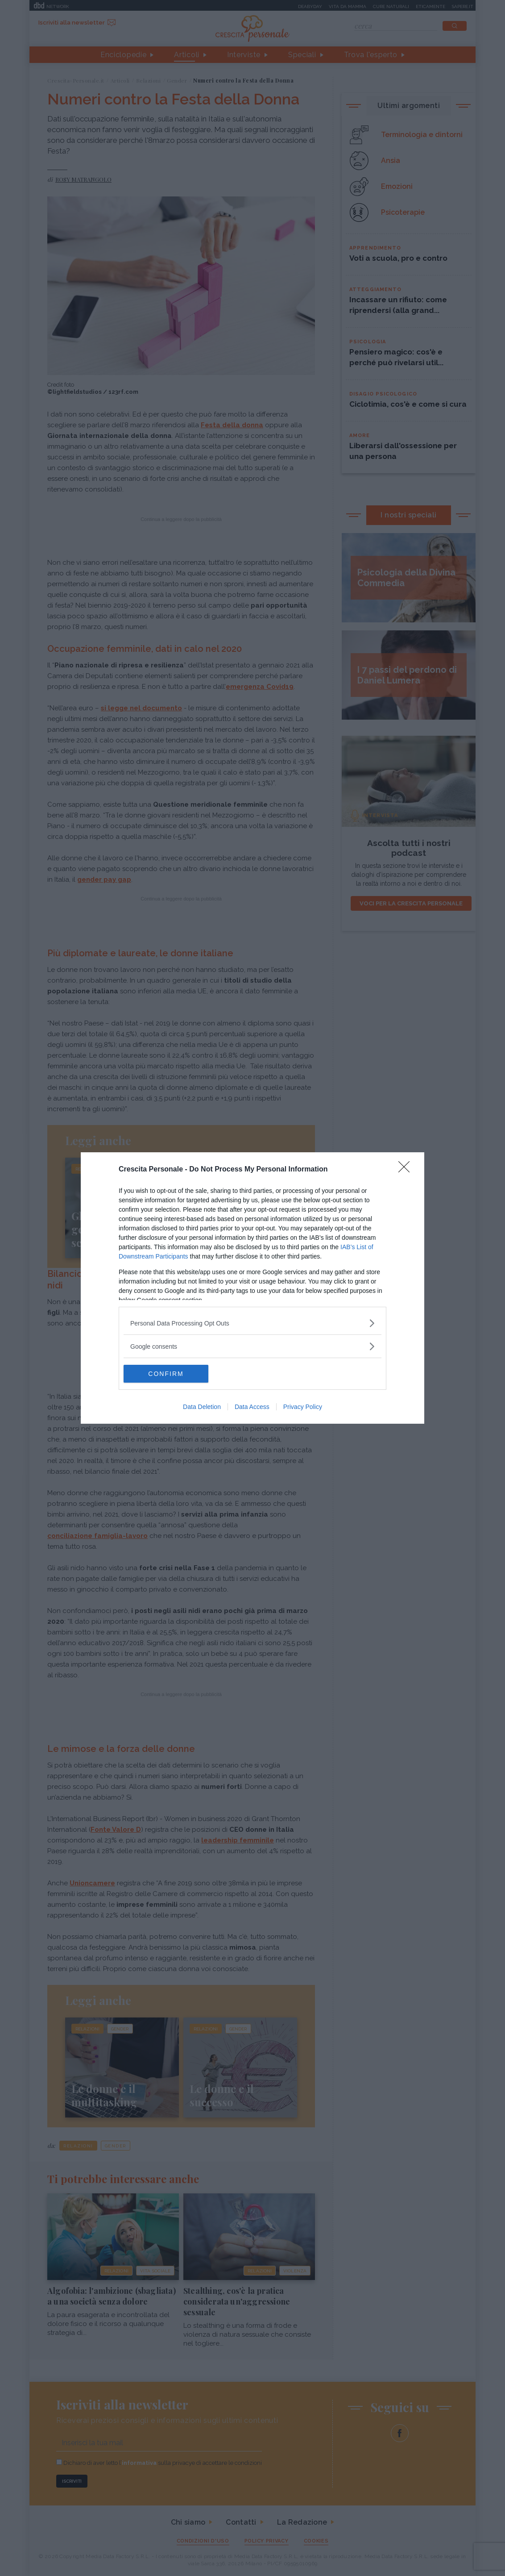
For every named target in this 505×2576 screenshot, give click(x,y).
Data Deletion (202, 1406)
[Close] (406, 1169)
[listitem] (252, 1323)
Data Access (252, 1406)
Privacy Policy (302, 1406)
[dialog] (252, 1288)
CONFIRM (165, 1373)
